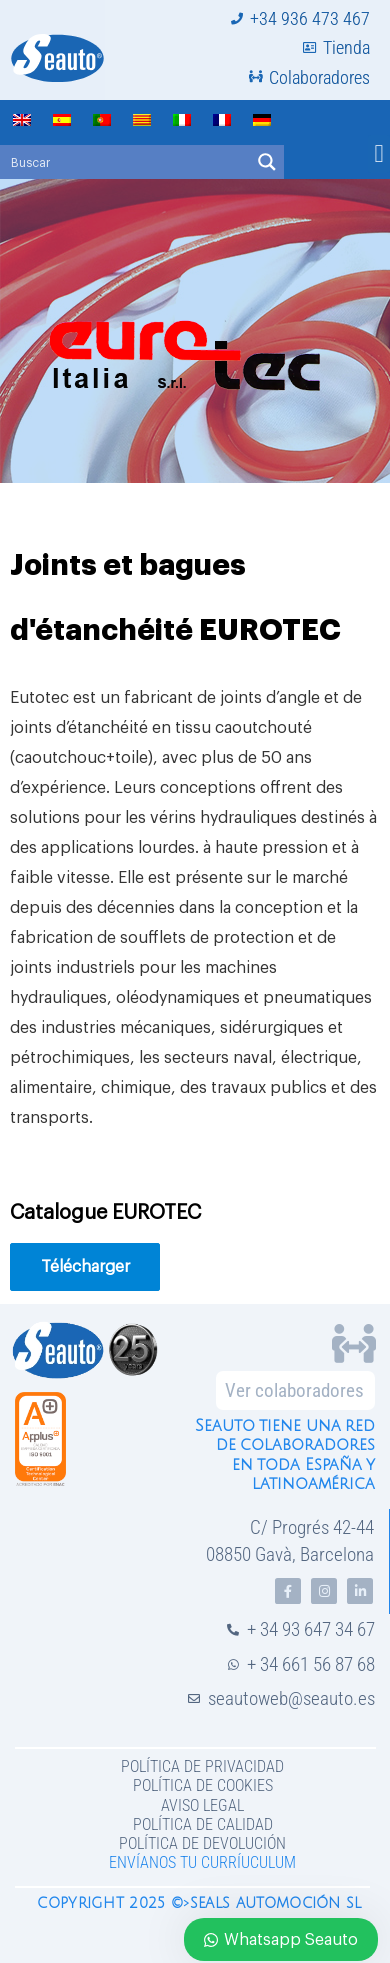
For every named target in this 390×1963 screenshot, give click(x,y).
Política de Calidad (203, 1824)
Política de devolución (202, 1843)
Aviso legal (202, 1805)
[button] (379, 154)
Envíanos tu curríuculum (202, 1862)
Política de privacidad (202, 1766)
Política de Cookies (203, 1785)
